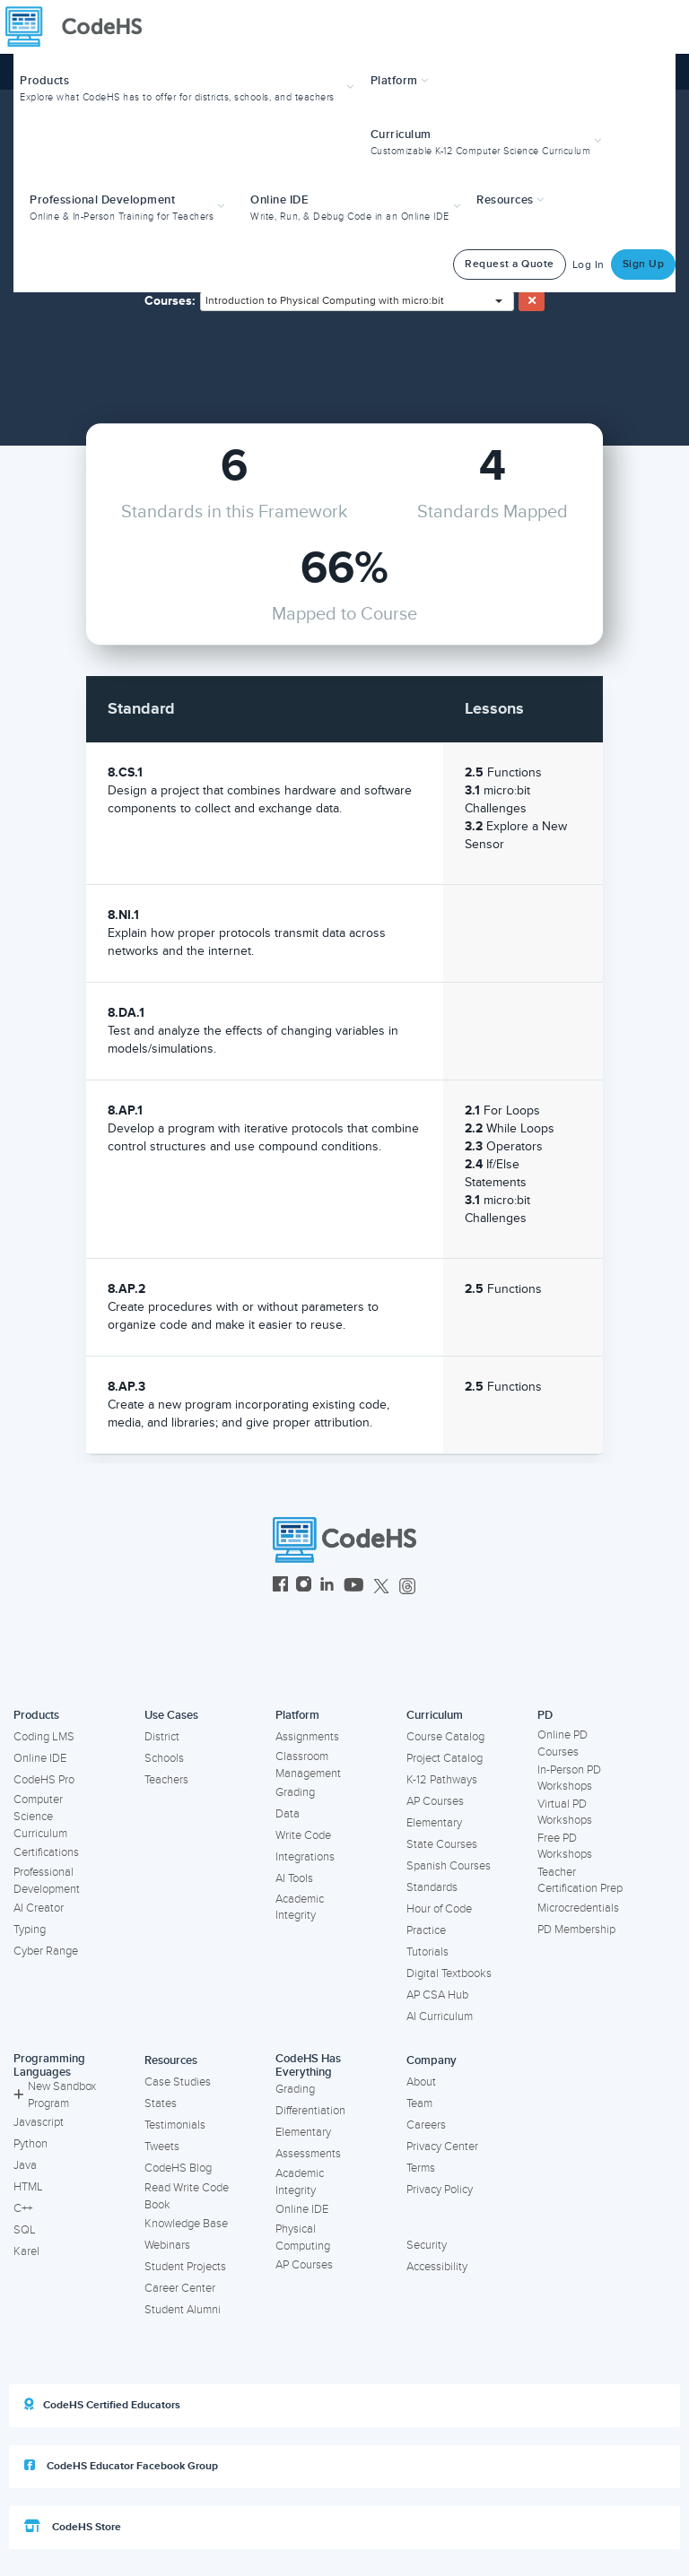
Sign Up (644, 264)
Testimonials (174, 2125)
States (160, 2103)
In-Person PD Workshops (569, 1778)
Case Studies (177, 2082)
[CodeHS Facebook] (280, 1586)
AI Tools (294, 1878)
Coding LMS (43, 1737)
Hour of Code (439, 1909)
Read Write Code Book (186, 2196)
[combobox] (357, 301)
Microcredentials (578, 1908)
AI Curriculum (439, 2016)
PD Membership (576, 1929)
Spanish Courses (448, 1866)
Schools (164, 1758)
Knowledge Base (186, 2223)
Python (30, 2144)
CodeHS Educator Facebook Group (121, 2466)
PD (545, 1715)
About (421, 2082)
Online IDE (39, 1758)
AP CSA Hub (437, 1995)
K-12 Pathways (441, 1780)
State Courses (441, 1844)
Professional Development (46, 1880)
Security (426, 2245)
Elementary (434, 1823)
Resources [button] (510, 200)
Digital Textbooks (449, 1973)
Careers (426, 2125)
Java (25, 2165)
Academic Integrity (299, 1907)
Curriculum (434, 1715)
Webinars (167, 2245)
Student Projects (185, 2266)
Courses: (170, 300)
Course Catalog (445, 1737)
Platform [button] (400, 81)
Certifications (46, 1852)
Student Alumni (182, 2310)
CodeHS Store (72, 2527)
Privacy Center (442, 2146)
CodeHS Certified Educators (102, 2405)
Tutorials (427, 1952)
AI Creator (38, 1908)
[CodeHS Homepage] (80, 27)
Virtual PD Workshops (564, 1812)
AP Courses (435, 1801)
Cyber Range (45, 1951)
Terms (420, 2168)
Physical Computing (302, 2237)
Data (287, 1814)
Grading (295, 1792)
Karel (26, 2251)
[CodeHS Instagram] (303, 1586)
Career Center (179, 2288)
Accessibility (436, 2266)
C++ (22, 2208)
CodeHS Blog (178, 2168)
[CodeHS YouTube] (354, 1586)
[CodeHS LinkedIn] (327, 1586)
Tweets (161, 2146)
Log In (588, 265)
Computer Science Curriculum (40, 1816)
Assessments (308, 2154)
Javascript (38, 2122)
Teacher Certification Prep (580, 1880)
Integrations (305, 1857)
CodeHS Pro (43, 1780)
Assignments (307, 1737)
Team (419, 2103)
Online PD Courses (562, 1743)
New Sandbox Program (54, 2095)
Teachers (166, 1780)
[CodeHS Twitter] (381, 1586)
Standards (432, 1887)
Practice (426, 1930)
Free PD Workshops (564, 1846)
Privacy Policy (439, 2189)
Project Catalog (444, 1758)
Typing (29, 1929)
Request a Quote (509, 264)
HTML (28, 2187)
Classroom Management (308, 1765)
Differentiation (310, 2110)
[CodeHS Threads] (407, 1586)
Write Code (303, 1835)
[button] (188, 86)
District (161, 1737)
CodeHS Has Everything (308, 2065)
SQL (24, 2230)
